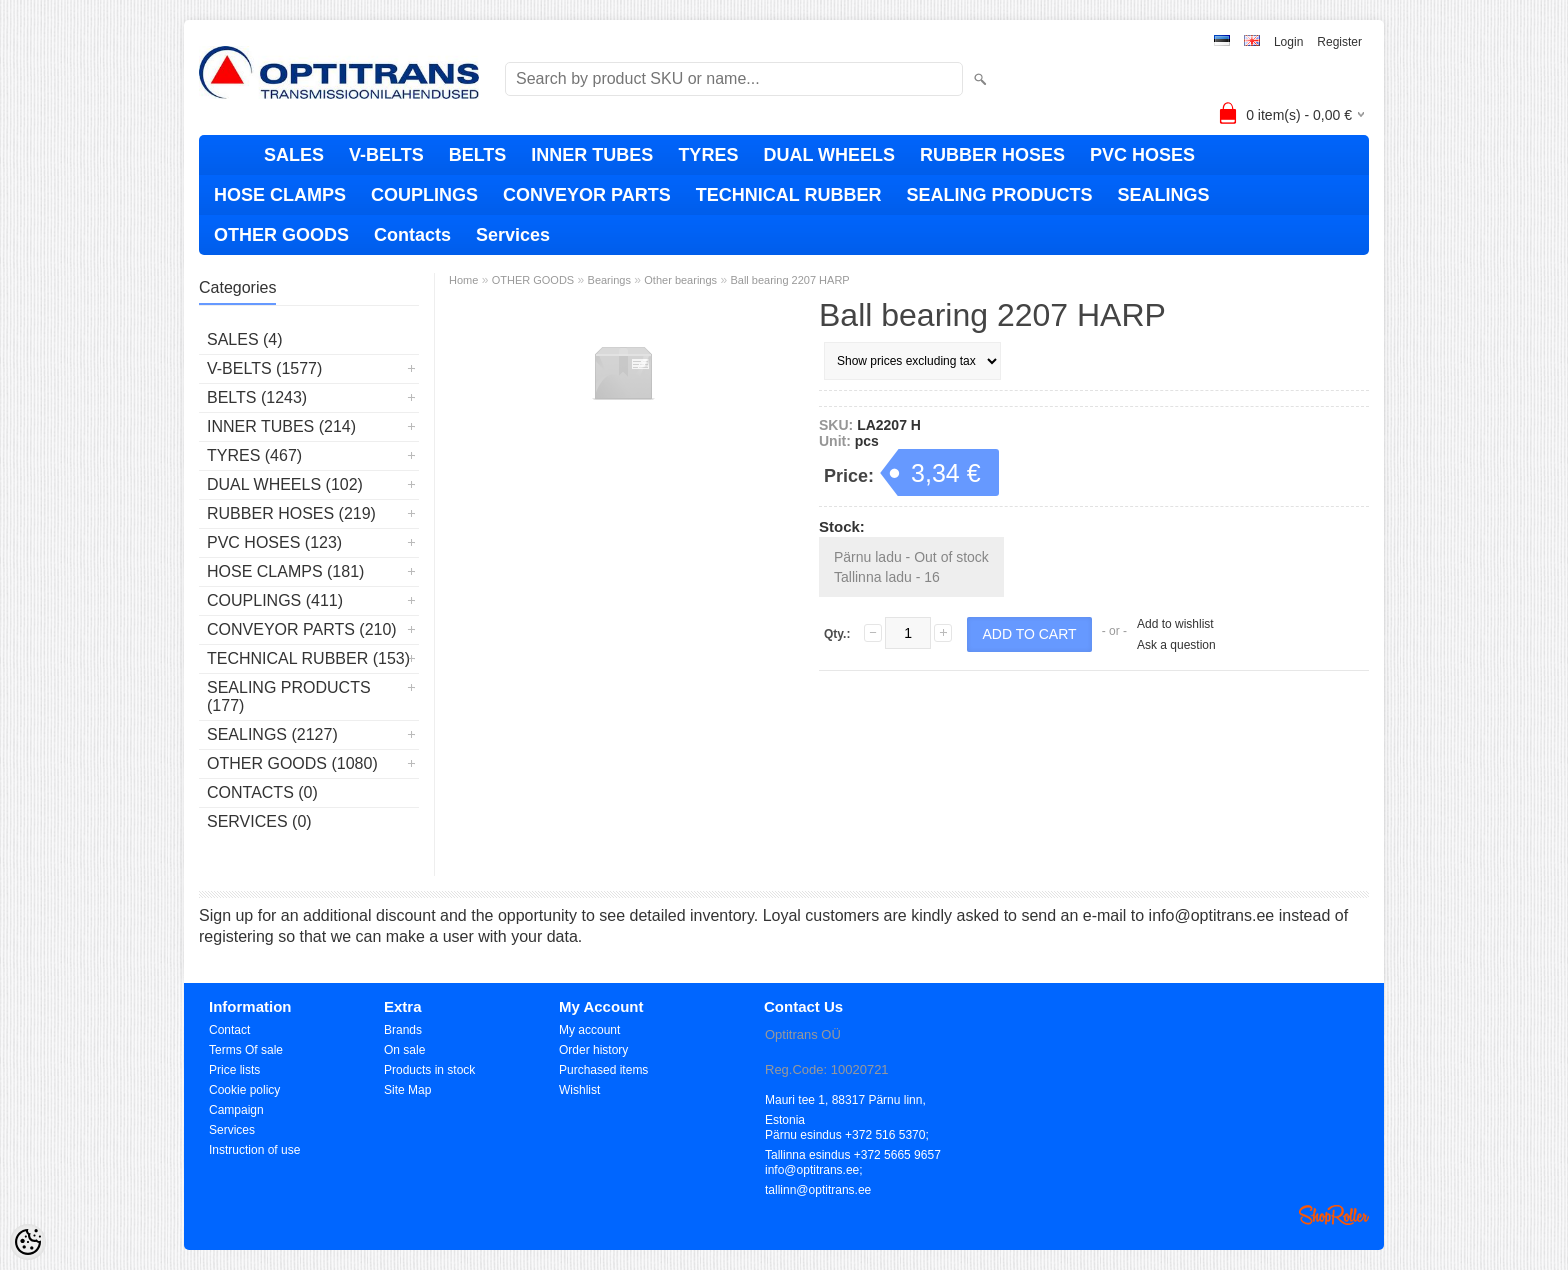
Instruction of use (254, 1150)
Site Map (407, 1090)
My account (589, 1030)
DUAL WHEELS (829, 155)
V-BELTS (386, 155)
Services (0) (259, 821)
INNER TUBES (592, 155)
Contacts (412, 235)
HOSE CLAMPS (280, 195)
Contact (229, 1030)
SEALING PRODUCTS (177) (289, 696)
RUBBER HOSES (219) (291, 513)
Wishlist (579, 1090)
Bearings (609, 280)
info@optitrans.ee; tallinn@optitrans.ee (818, 1171)
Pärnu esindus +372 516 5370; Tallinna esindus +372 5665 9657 (853, 1136)
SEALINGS (1163, 195)
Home (463, 280)
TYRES (708, 155)
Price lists (234, 1070)
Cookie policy (244, 1090)
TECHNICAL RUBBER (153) (308, 658)
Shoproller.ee (1334, 1215)
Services (513, 235)
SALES (294, 155)
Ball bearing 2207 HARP (789, 280)
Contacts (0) (262, 792)
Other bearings (680, 280)
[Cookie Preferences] (28, 1242)
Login (1288, 42)
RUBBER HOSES (992, 155)
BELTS (478, 155)
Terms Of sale (246, 1050)
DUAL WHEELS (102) (285, 484)
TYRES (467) (254, 455)
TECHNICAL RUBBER (789, 195)
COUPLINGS (424, 195)
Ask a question (1176, 645)
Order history (593, 1050)
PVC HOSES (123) (274, 542)
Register (1339, 42)
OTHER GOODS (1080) (292, 763)
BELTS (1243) (257, 397)
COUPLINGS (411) (275, 600)
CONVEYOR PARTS (587, 195)
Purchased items (603, 1070)
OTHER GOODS (281, 235)
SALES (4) (245, 339)
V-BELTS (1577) (264, 368)
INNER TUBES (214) (281, 426)
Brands (403, 1030)
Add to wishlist (1175, 624)
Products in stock (429, 1070)
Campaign (236, 1110)
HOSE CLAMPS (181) (285, 571)
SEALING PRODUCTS (999, 195)
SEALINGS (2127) (272, 734)
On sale (404, 1050)
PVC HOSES (1142, 155)
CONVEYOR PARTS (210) (302, 629)
